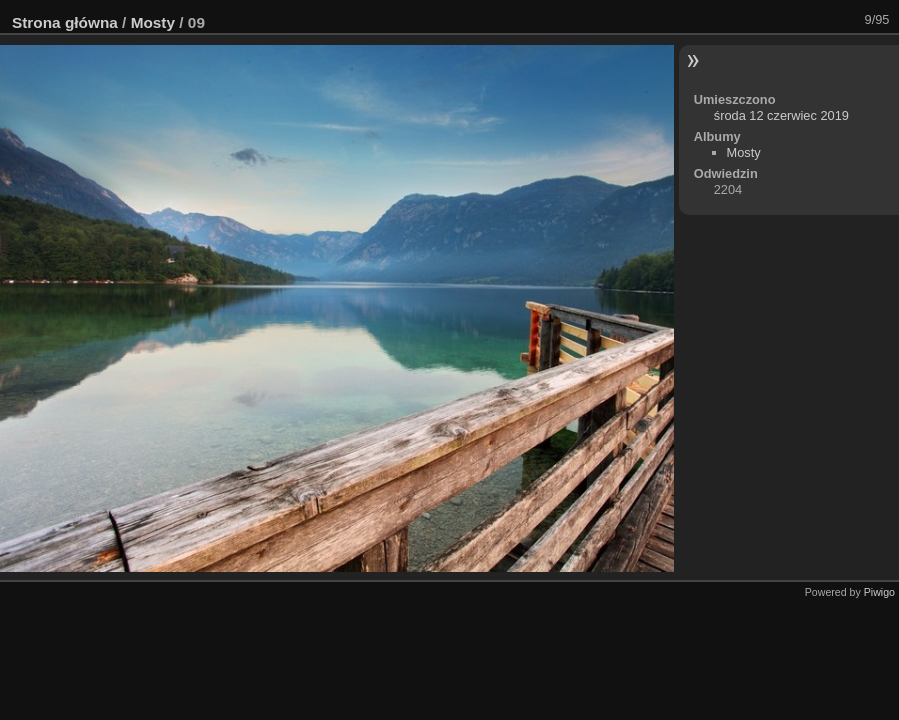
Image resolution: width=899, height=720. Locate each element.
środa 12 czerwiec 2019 (781, 115)
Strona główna (65, 22)
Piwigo (879, 592)
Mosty (153, 22)
